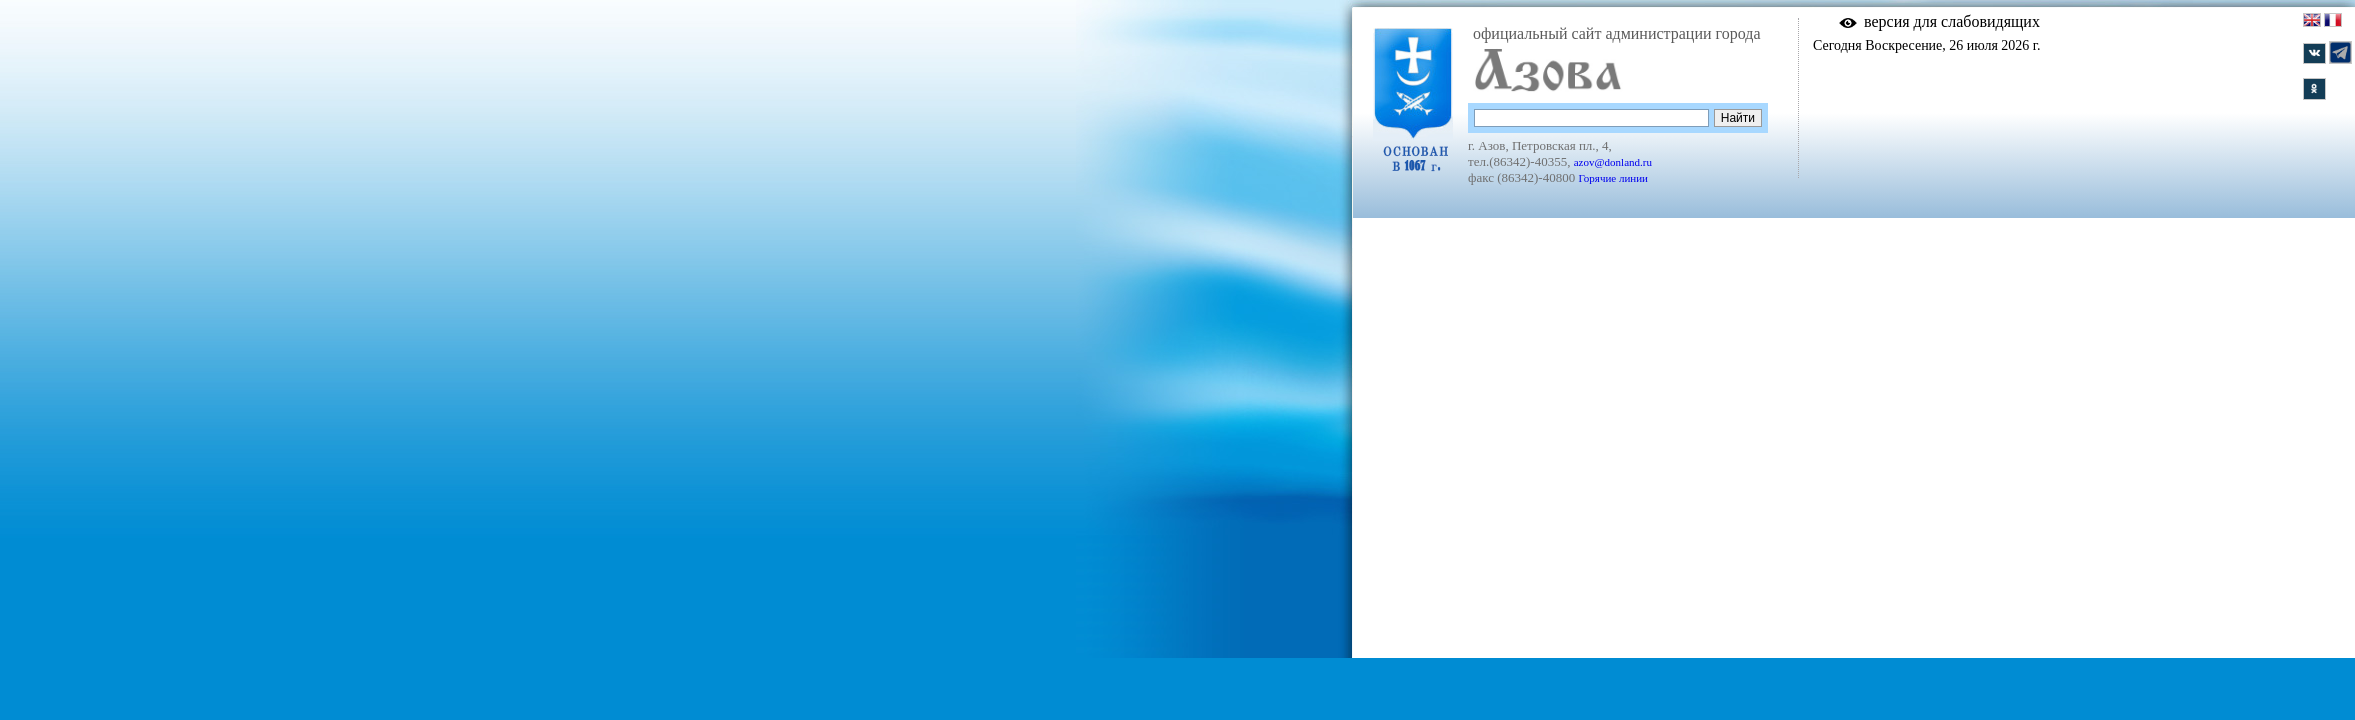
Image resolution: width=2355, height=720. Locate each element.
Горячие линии (1613, 178)
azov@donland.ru (1613, 162)
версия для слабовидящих (1952, 21)
